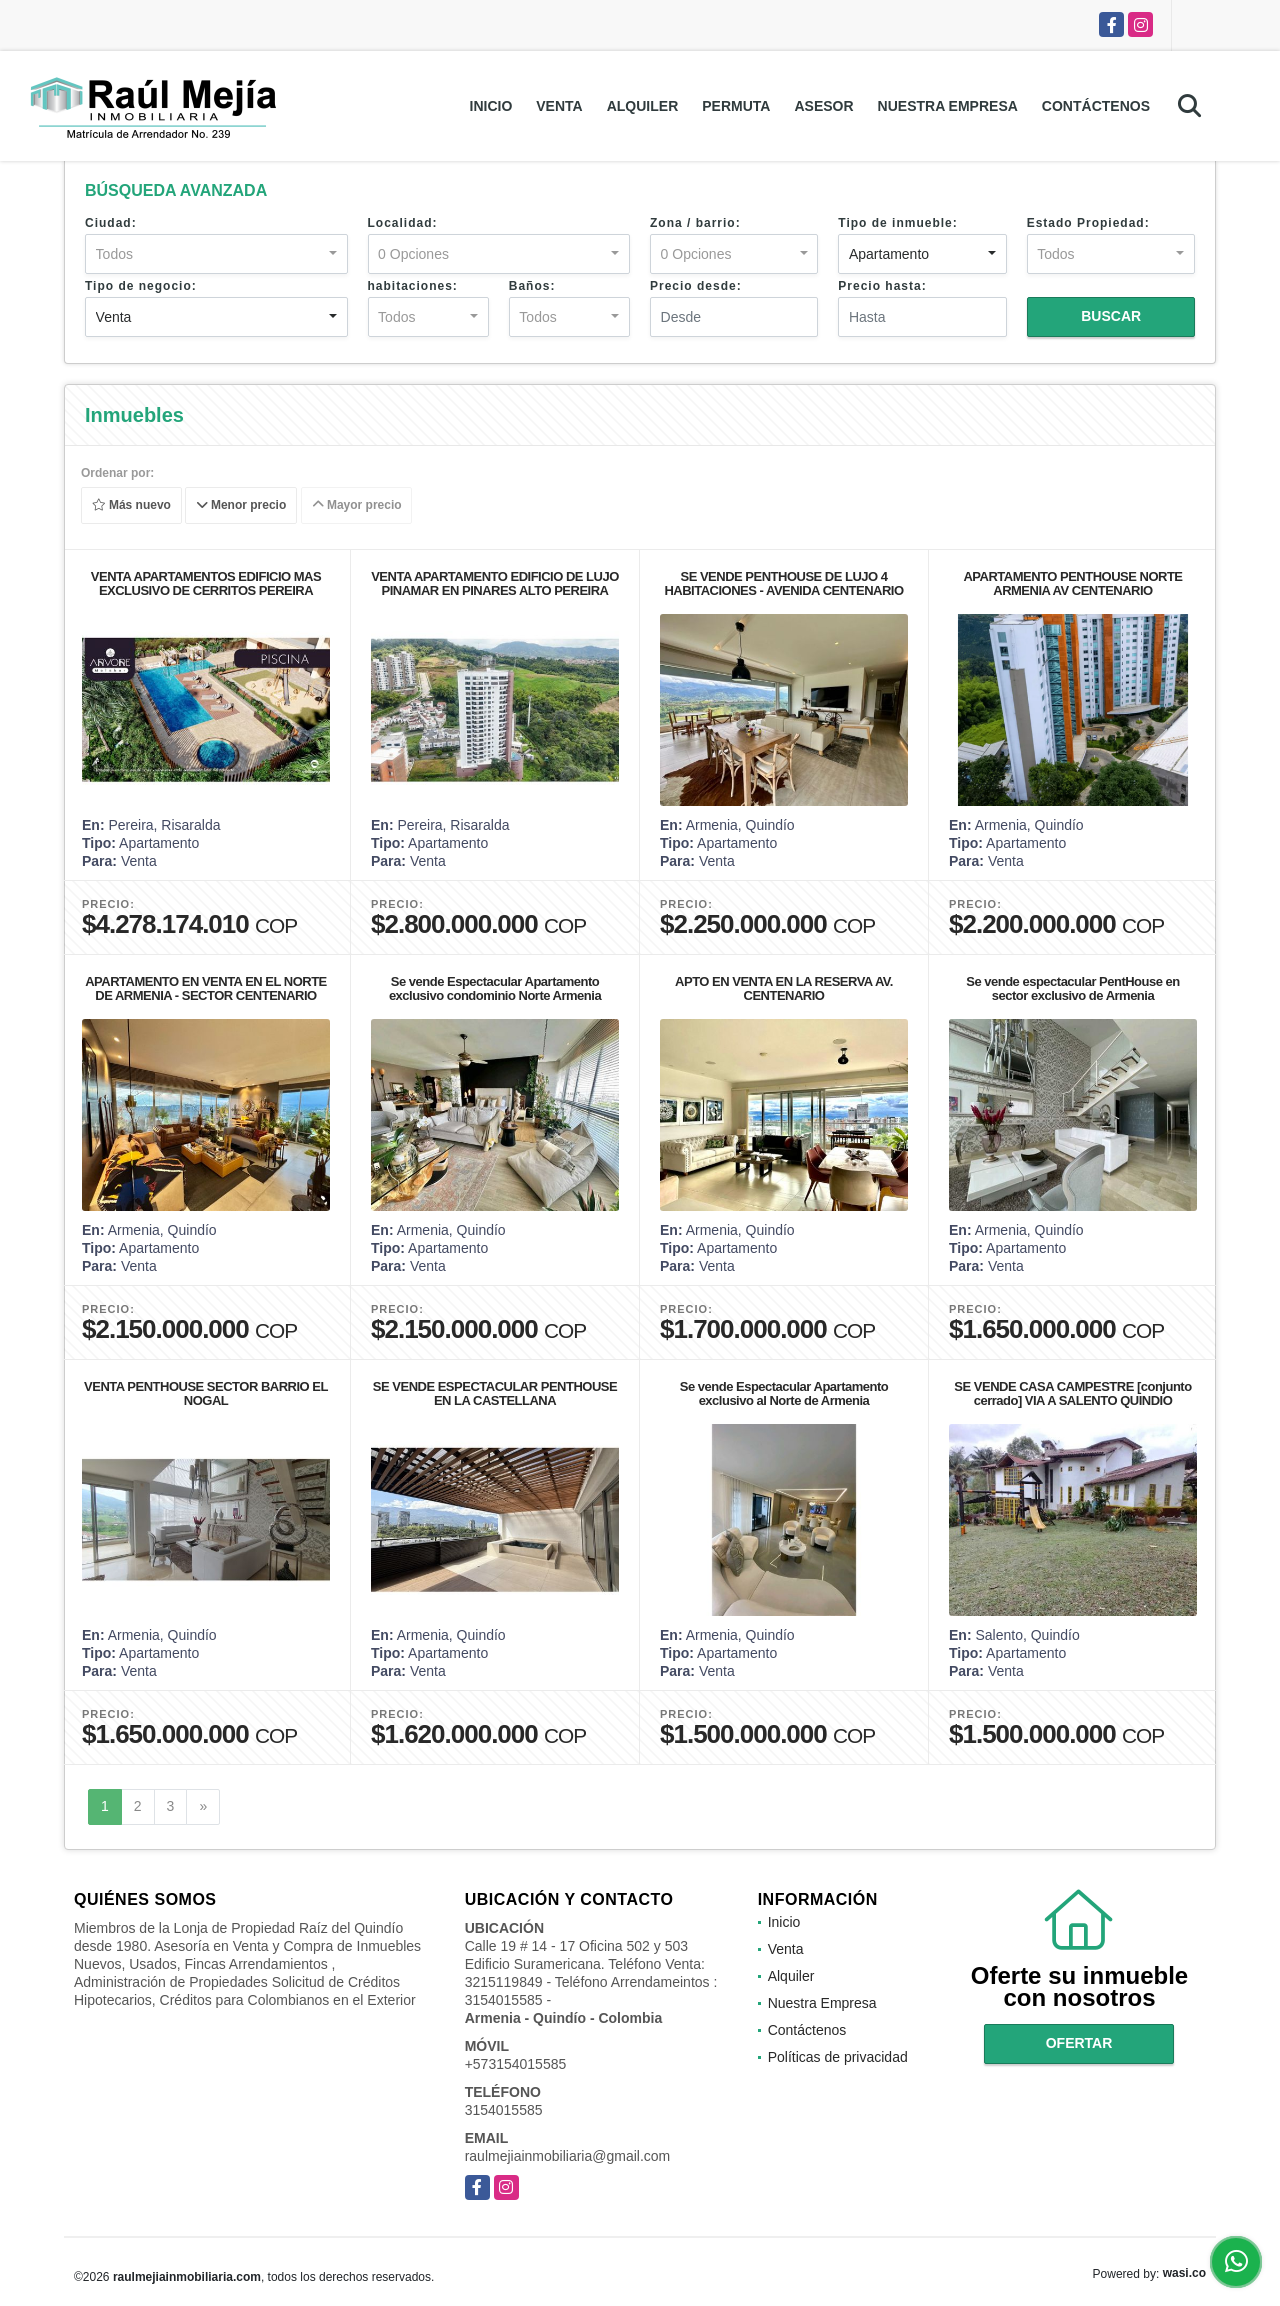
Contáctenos (1096, 106)
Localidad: (403, 223)
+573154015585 (516, 2064)
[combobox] (216, 254)
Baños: (532, 286)
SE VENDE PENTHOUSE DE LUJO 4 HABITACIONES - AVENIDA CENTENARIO (783, 583)
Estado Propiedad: (1088, 223)
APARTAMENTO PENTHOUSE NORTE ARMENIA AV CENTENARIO (1072, 583)
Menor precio (241, 506)
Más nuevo (131, 506)
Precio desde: (696, 286)
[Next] (203, 1807)
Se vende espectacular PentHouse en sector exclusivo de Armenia (1072, 988)
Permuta (736, 106)
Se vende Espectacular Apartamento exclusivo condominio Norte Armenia (495, 988)
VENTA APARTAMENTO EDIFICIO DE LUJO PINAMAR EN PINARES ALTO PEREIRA (495, 583)
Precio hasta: (882, 286)
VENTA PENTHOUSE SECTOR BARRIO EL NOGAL (206, 1393)
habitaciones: (413, 286)
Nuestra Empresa (948, 106)
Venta (559, 106)
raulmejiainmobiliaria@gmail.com (568, 2156)
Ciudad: (111, 223)
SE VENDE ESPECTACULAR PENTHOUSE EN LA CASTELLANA (495, 1393)
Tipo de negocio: (141, 286)
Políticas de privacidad (838, 2057)
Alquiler (643, 106)
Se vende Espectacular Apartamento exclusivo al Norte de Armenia (784, 1393)
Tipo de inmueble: (897, 223)
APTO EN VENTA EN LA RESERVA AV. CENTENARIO (784, 988)
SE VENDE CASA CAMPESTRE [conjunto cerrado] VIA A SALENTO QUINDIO (1072, 1393)
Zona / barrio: (695, 223)
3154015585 (504, 2110)
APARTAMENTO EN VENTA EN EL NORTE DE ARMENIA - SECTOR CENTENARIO (206, 988)
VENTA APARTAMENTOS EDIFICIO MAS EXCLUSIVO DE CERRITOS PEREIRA (206, 583)
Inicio (491, 106)
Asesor (823, 106)
